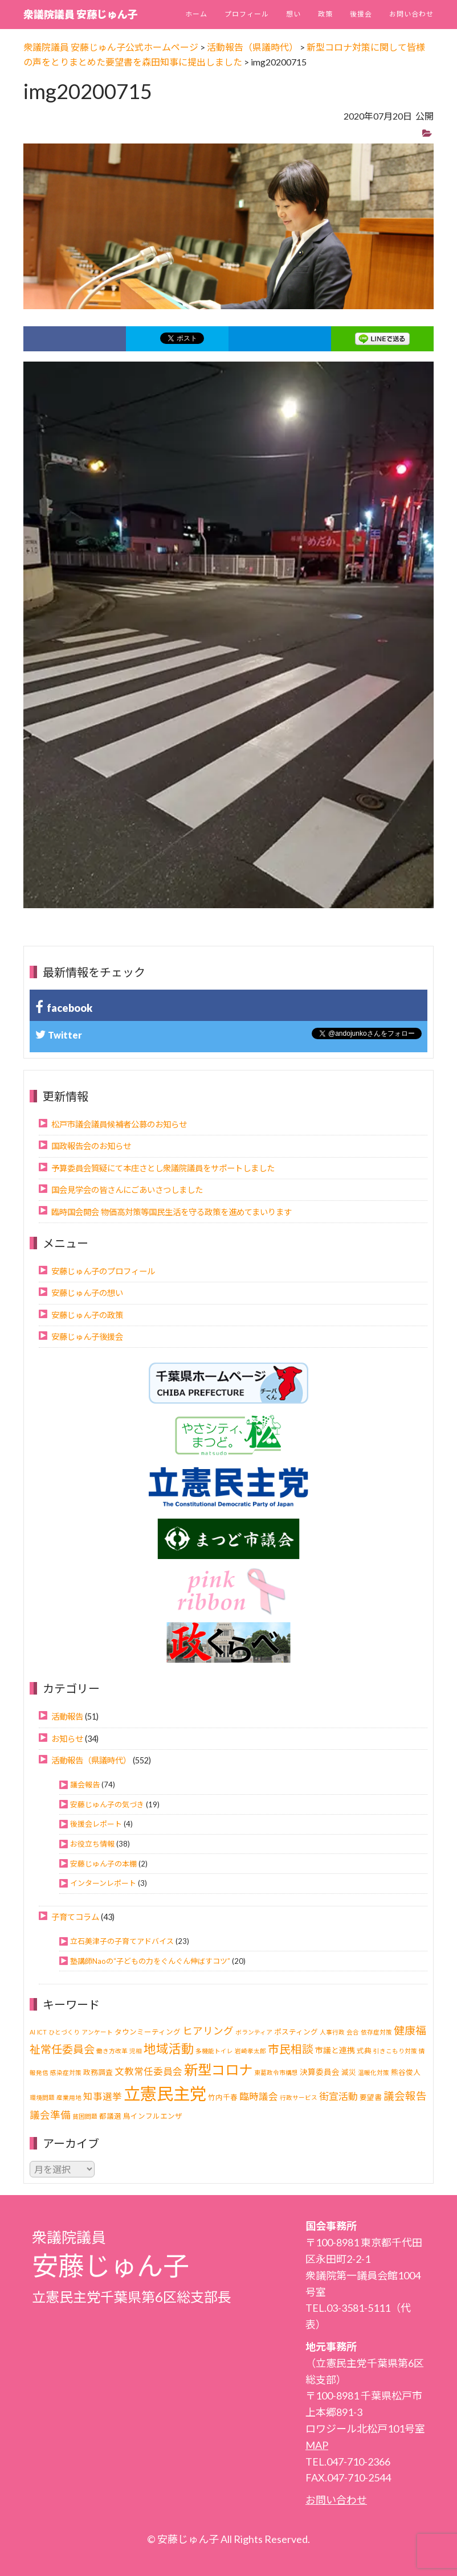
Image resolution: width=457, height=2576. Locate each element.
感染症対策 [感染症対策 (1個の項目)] (65, 2072)
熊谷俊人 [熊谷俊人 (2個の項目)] (406, 2072)
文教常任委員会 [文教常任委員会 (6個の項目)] (148, 2071)
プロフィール (247, 14)
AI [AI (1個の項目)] (32, 2032)
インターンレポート (103, 1883)
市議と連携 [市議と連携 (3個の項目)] (335, 2050)
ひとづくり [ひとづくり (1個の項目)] (64, 2032)
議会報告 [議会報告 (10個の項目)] (405, 2096)
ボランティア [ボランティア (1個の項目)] (253, 2032)
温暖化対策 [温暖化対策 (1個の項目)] (373, 2072)
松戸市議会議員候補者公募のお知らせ (119, 1124)
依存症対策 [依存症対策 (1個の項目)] (376, 2032)
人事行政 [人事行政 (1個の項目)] (332, 2032)
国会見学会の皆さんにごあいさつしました (127, 1190)
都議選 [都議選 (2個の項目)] (110, 2116)
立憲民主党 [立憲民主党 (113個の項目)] (165, 2093)
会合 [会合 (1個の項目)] (352, 2032)
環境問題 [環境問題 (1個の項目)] (42, 2097)
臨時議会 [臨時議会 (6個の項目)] (258, 2096)
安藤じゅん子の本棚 (103, 1863)
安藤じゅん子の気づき (107, 1804)
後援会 (361, 14)
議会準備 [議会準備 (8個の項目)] (50, 2115)
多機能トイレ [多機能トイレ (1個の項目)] (214, 2050)
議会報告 (85, 1784)
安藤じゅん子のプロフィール (103, 1271)
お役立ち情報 (92, 1843)
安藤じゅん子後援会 (87, 1337)
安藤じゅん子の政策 (87, 1315)
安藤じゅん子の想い (87, 1293)
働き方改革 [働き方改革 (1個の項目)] (112, 2050)
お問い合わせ (411, 14)
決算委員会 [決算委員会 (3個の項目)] (320, 2072)
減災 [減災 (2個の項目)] (348, 2072)
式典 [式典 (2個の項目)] (364, 2050)
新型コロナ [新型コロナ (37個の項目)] (218, 2069)
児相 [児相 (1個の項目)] (135, 2050)
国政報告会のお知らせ (91, 1146)
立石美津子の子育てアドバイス (122, 1941)
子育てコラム (75, 1917)
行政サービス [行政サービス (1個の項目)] (298, 2097)
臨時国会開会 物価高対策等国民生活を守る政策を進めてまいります (171, 1212)
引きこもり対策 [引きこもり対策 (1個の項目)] (395, 2050)
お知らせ (67, 1739)
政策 (325, 14)
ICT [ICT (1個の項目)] (42, 2032)
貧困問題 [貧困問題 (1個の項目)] (84, 2116)
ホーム (196, 14)
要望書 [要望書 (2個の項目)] (371, 2097)
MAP (316, 2445)
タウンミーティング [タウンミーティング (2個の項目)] (148, 2032)
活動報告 (67, 1716)
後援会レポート (96, 1823)
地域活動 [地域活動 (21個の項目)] (169, 2048)
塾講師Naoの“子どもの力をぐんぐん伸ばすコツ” (150, 1961)
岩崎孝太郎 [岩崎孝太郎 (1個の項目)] (250, 2050)
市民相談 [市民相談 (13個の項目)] (290, 2049)
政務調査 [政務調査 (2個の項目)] (98, 2072)
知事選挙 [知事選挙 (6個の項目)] (102, 2096)
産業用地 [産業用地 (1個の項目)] (68, 2097)
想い (293, 14)
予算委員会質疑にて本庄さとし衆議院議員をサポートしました (163, 1168)
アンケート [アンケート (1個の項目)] (97, 2032)
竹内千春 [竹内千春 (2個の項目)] (223, 2097)
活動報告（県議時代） (91, 1760)
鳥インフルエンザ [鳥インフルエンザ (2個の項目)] (152, 2116)
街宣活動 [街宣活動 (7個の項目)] (338, 2096)
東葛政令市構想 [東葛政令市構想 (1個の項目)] (276, 2072)
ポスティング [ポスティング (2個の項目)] (296, 2032)
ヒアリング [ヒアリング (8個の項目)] (208, 2031)
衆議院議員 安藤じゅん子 (80, 14)
